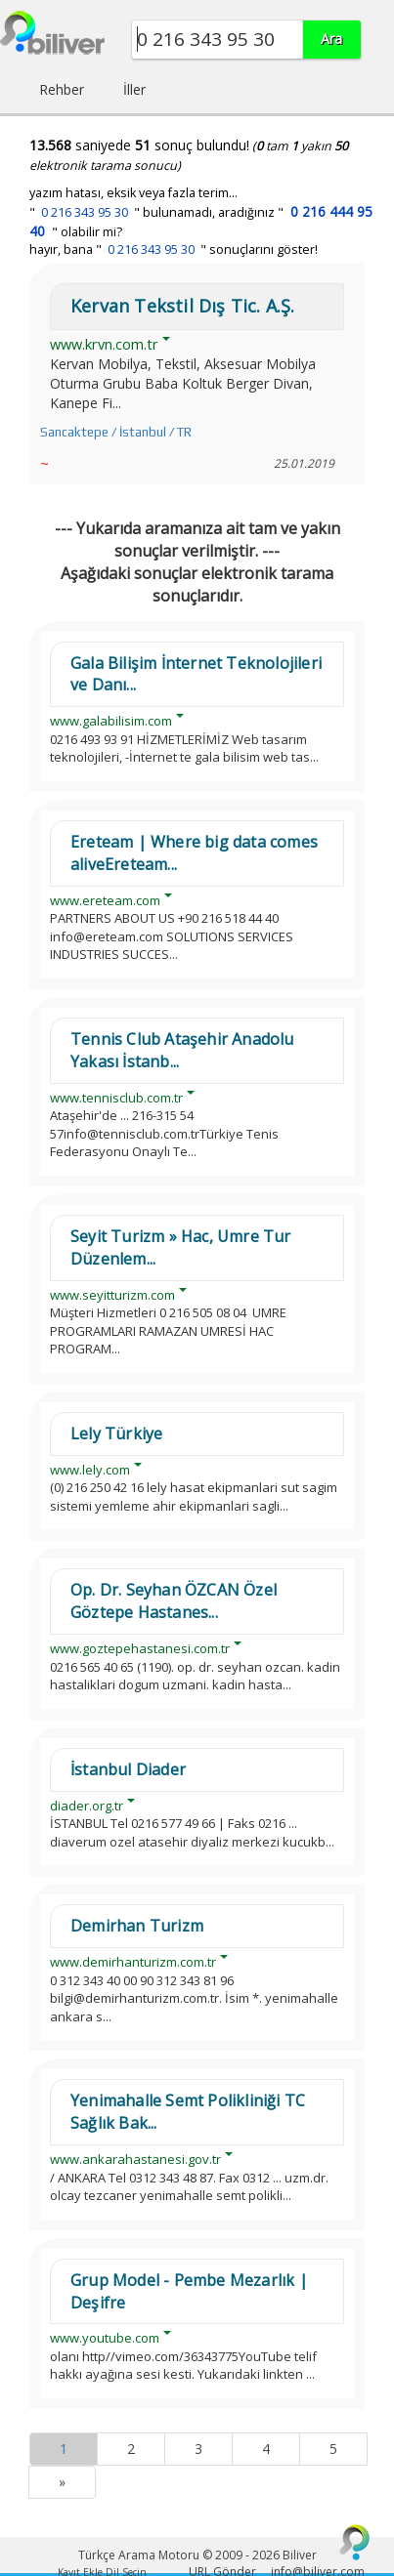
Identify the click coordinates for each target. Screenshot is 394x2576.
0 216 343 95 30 (84, 212)
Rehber (61, 89)
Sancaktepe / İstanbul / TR (116, 432)
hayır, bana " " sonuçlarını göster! (173, 249)
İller (134, 89)
